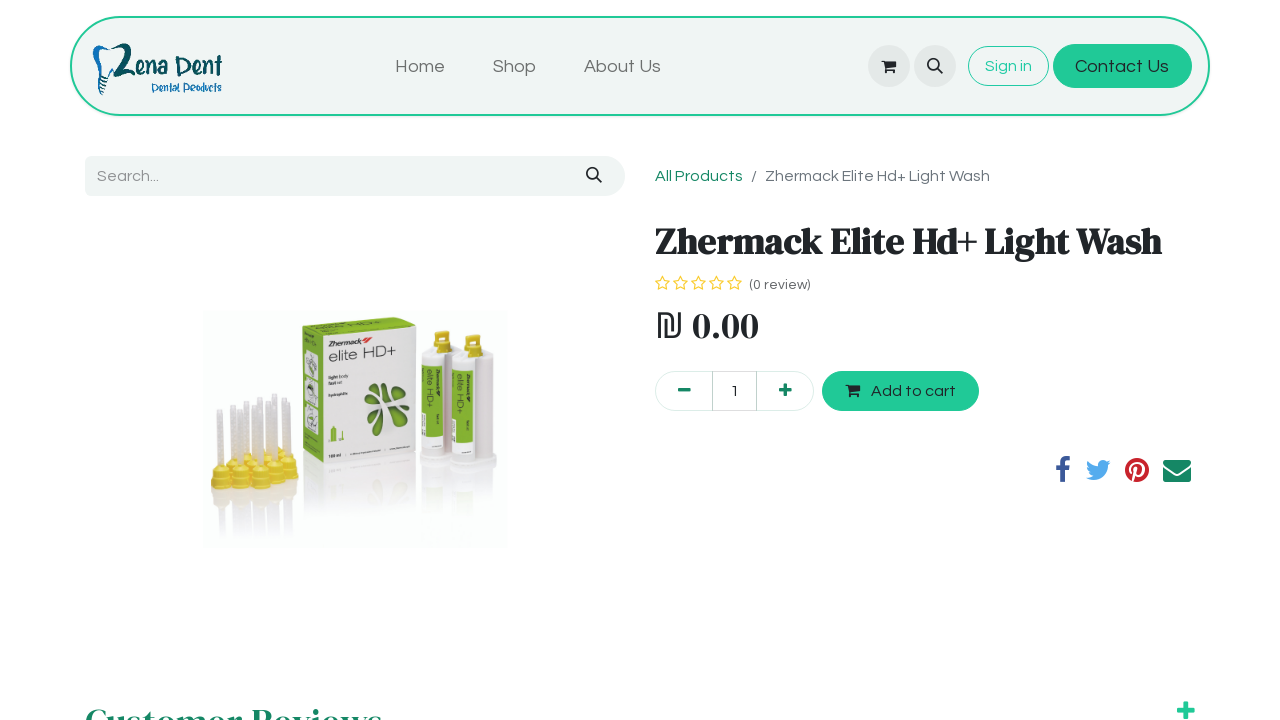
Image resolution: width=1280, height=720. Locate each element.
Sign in (1008, 66)
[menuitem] (420, 66)
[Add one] (785, 391)
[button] (935, 66)
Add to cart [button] (900, 390)
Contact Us (1122, 66)
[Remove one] (684, 391)
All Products (699, 176)
